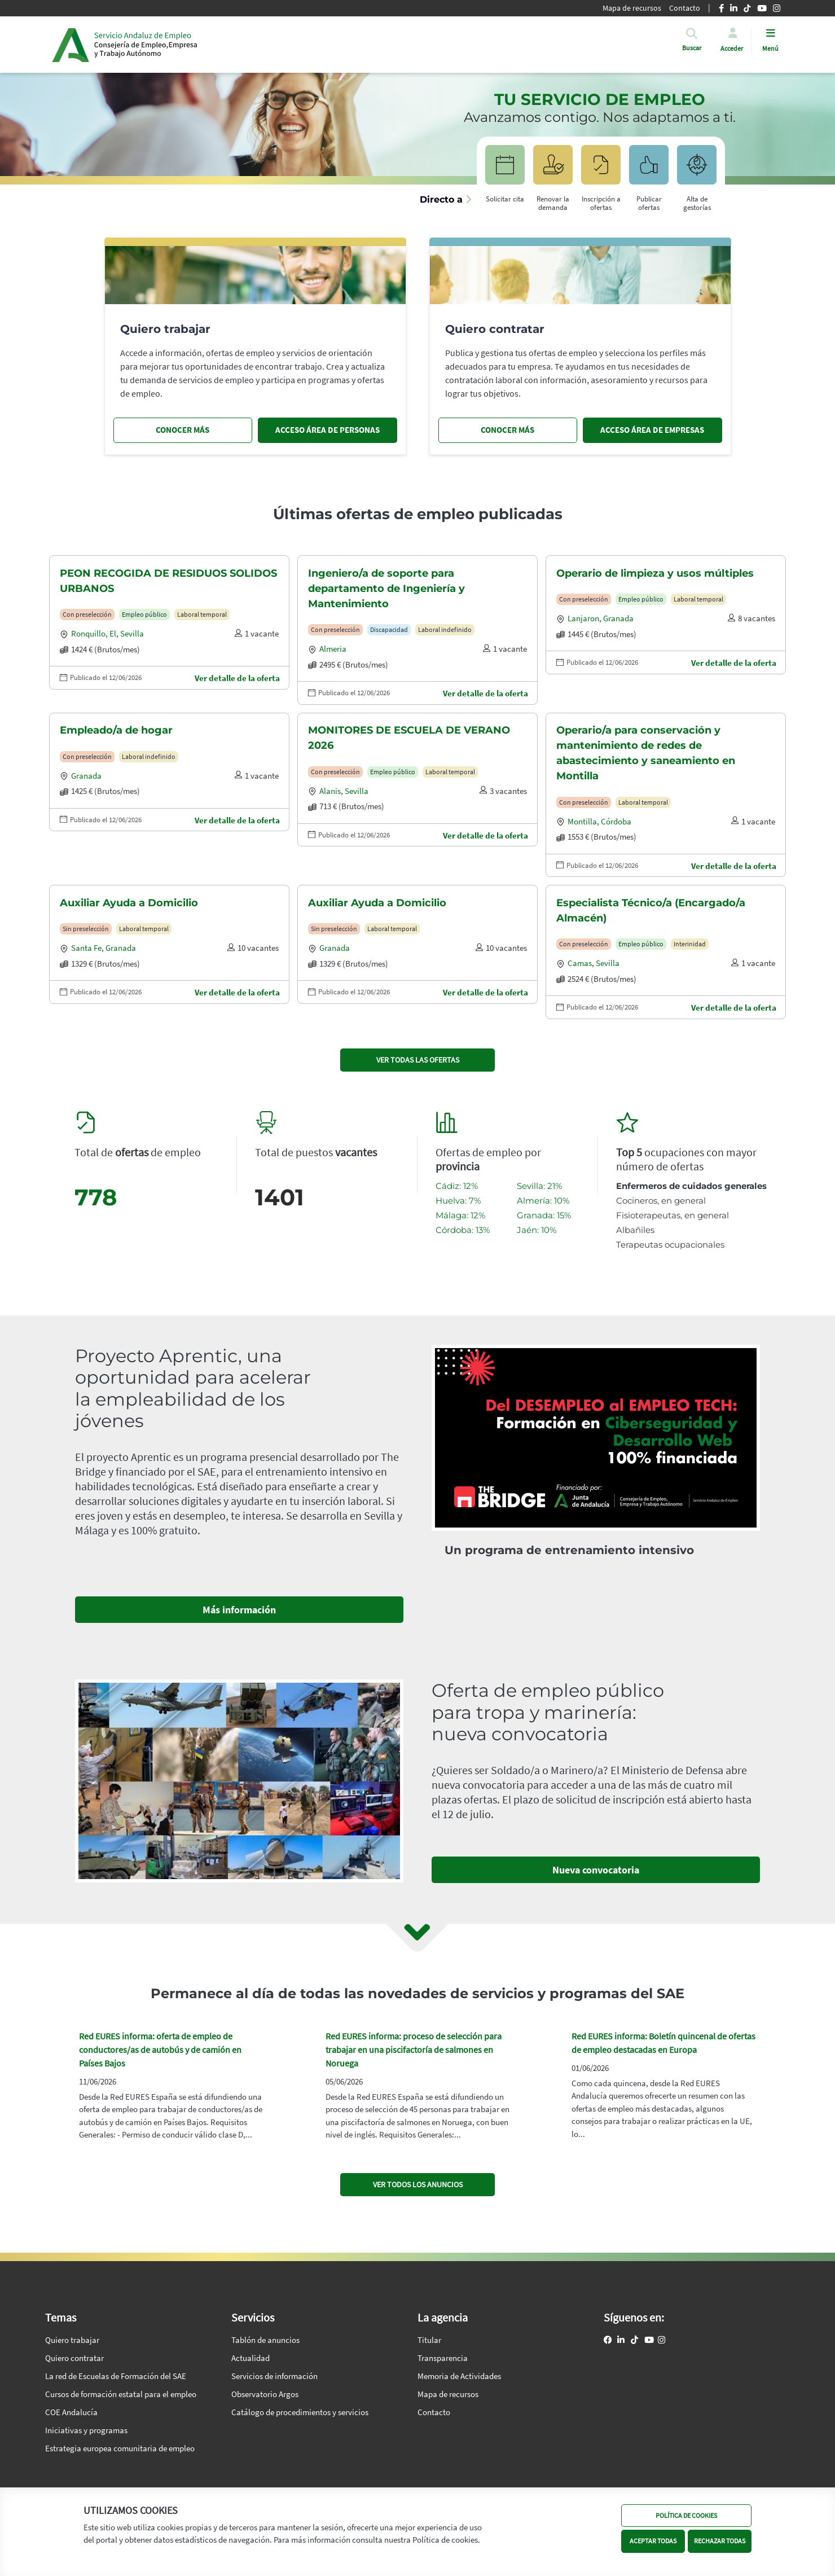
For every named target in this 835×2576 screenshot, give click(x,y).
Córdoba (616, 821)
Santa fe (86, 947)
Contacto (433, 2412)
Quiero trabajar (72, 2339)
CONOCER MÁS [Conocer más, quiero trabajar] (182, 429)
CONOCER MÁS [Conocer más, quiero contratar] (507, 429)
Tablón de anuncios (265, 2339)
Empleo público (144, 614)
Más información (239, 1609)
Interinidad (690, 944)
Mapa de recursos (447, 2394)
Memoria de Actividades (459, 2376)
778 (95, 1197)
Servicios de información (274, 2376)
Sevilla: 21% (539, 1186)
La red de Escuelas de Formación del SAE (115, 2376)
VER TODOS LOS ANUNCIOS (418, 2184)
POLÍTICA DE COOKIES (686, 2515)
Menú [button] (770, 48)
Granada (618, 618)
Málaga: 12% (460, 1215)
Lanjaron (583, 618)
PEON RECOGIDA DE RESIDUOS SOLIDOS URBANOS (168, 581)
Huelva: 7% (458, 1200)
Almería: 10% (543, 1200)
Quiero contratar (74, 2358)
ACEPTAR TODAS (653, 2540)
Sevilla (132, 633)
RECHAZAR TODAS (719, 2540)
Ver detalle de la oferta (237, 678)
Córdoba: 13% (463, 1230)
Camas (580, 963)
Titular (429, 2339)
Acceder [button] (731, 48)
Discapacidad (389, 629)
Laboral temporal (202, 614)
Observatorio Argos (264, 2394)
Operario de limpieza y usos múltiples (655, 573)
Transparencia (442, 2358)
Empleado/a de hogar (116, 730)
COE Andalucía (71, 2412)
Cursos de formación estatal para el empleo (120, 2394)
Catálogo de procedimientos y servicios (299, 2412)
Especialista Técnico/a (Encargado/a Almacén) (650, 910)
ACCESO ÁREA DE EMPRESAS (652, 429)
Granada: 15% (544, 1215)
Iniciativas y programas (86, 2430)
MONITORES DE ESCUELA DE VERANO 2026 (409, 738)
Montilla (582, 821)
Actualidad (250, 2358)
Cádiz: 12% (457, 1186)
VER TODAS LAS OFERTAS (417, 1060)
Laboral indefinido (445, 629)
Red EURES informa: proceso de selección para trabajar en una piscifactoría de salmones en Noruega (414, 2049)
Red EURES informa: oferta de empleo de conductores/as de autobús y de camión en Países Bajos (160, 2049)
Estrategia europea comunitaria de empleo (120, 2448)
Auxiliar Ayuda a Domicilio (129, 903)
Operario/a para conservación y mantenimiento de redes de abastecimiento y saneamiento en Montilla (645, 753)
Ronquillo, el (93, 633)
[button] (692, 48)
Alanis (330, 790)
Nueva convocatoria (595, 1869)
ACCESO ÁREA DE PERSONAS (327, 429)
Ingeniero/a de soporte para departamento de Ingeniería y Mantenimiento (386, 588)
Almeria (332, 648)
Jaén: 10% (536, 1230)
